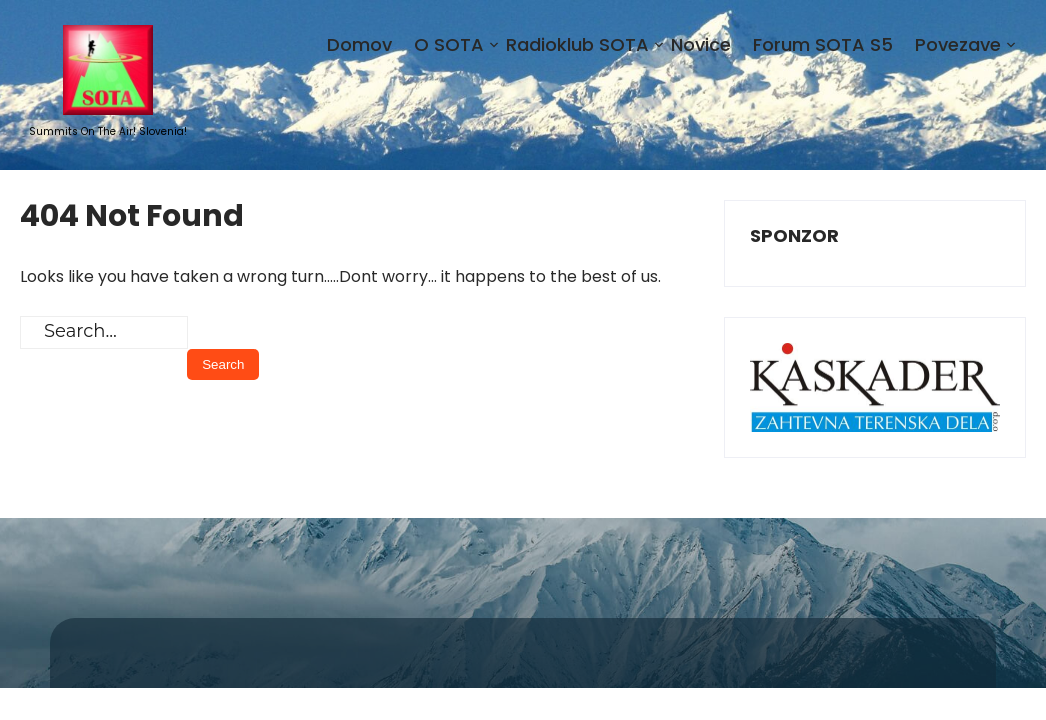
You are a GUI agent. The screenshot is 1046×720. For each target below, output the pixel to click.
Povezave (958, 44)
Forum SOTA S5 (823, 44)
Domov (359, 44)
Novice (701, 44)
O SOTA (449, 44)
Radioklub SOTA (577, 44)
